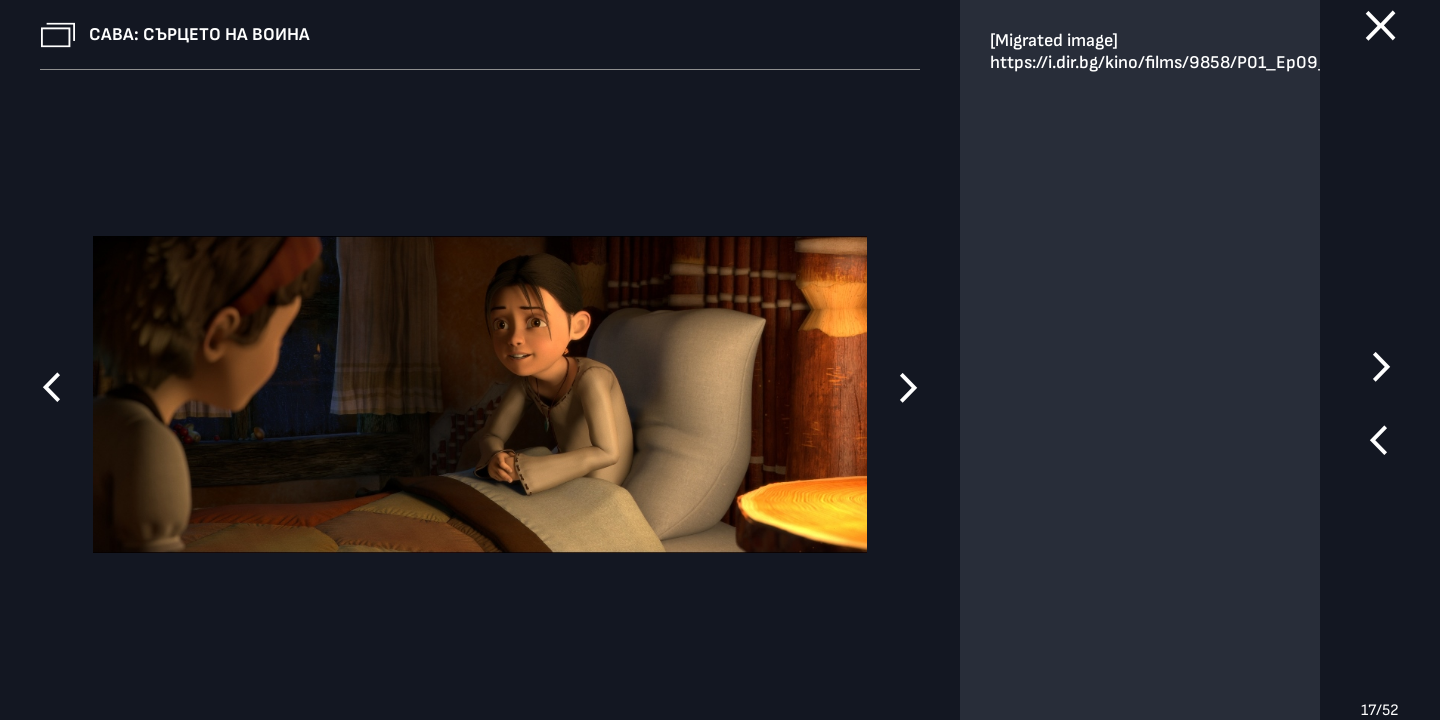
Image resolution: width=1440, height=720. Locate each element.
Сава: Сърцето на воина (199, 34)
